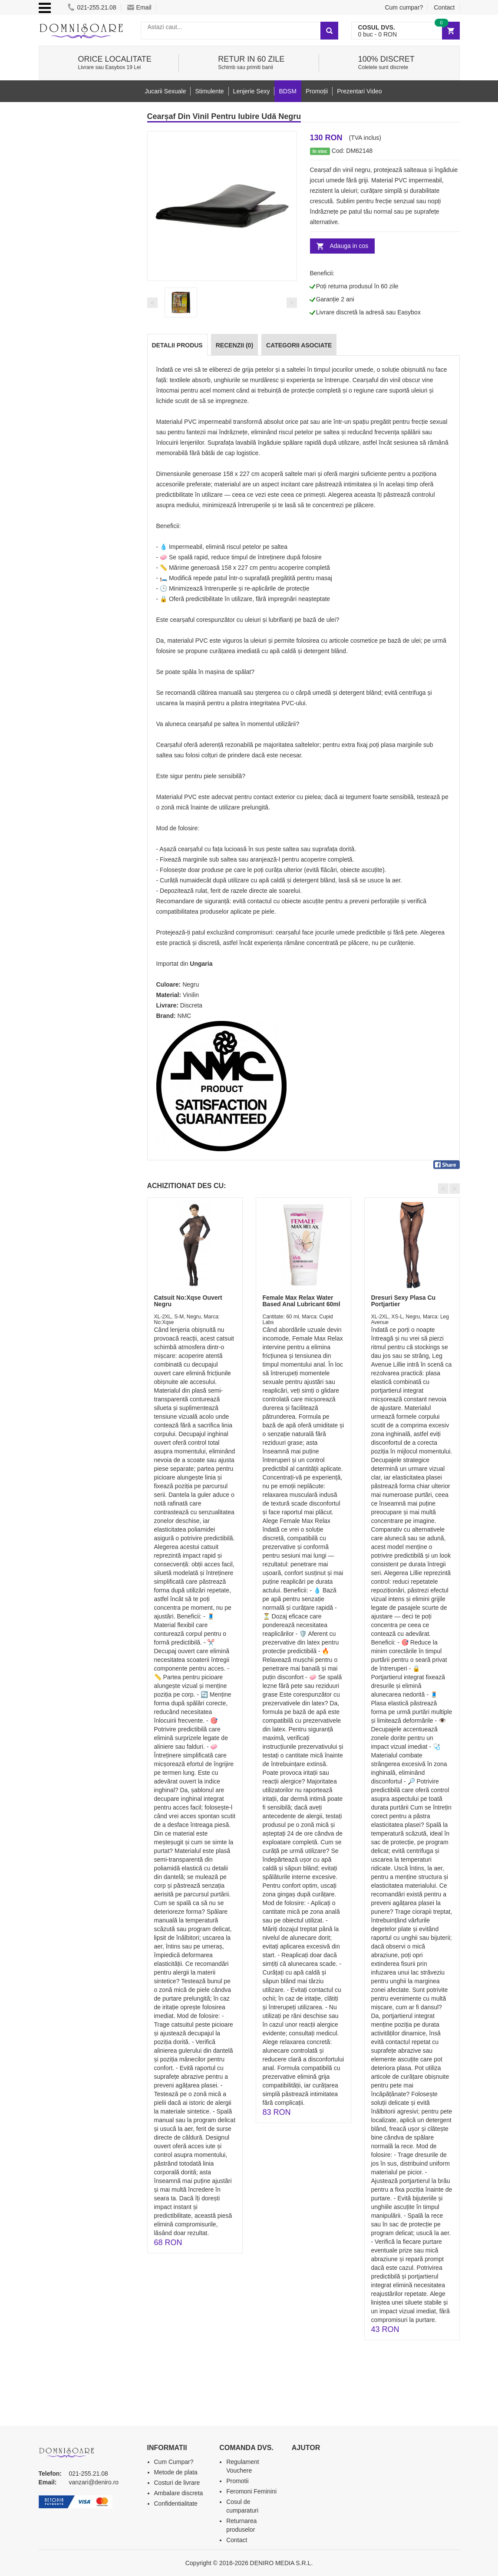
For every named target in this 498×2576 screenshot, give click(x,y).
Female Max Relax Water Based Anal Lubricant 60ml (301, 1301)
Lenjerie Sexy (251, 91)
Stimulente (209, 91)
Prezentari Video (359, 91)
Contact (444, 7)
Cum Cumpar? (174, 2461)
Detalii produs (177, 345)
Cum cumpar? (404, 7)
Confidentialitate (176, 2503)
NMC (184, 1015)
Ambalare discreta (178, 2493)
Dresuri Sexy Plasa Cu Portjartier (403, 1301)
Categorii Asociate (299, 345)
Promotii (237, 2480)
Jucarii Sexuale (165, 91)
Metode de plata (176, 2472)
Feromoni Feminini (251, 2491)
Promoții (317, 91)
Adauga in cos (349, 245)
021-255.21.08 (92, 7)
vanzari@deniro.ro (94, 2482)
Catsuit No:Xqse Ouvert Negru (188, 1301)
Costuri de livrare (177, 2482)
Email (139, 7)
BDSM (287, 91)
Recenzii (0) (234, 345)
